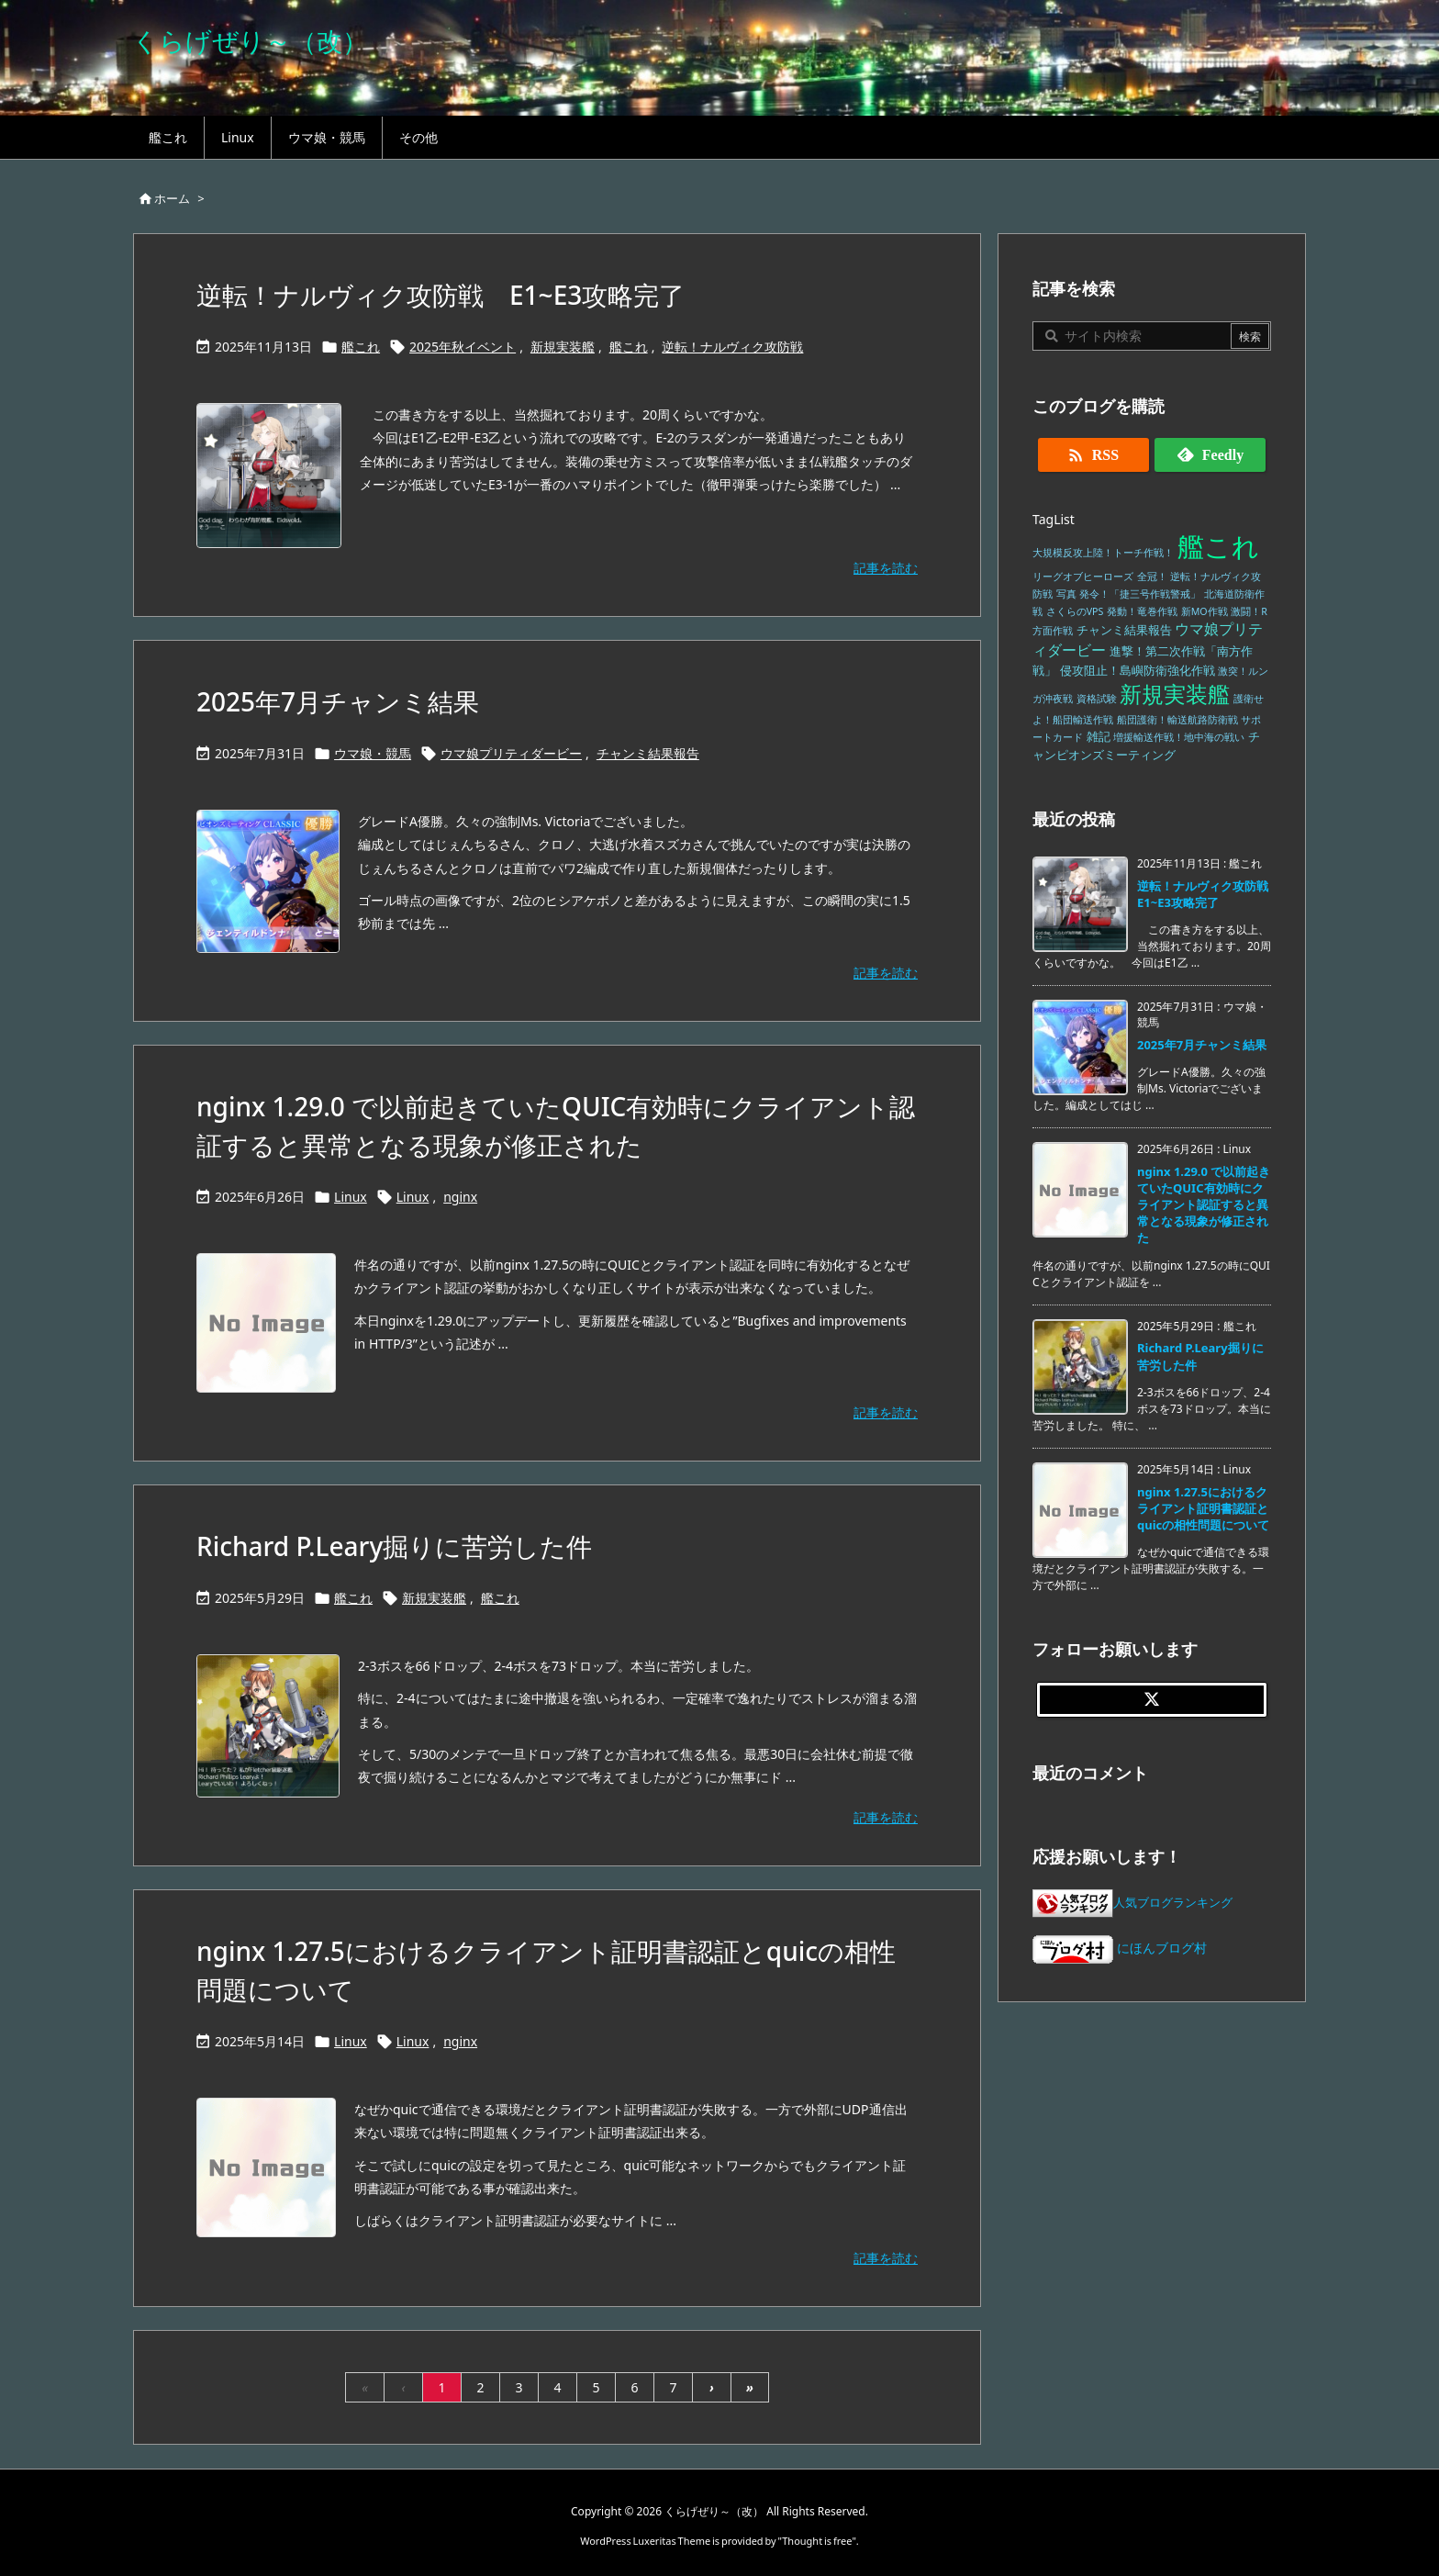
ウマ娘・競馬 (372, 753)
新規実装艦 (562, 346)
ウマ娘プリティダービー (511, 753)
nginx (460, 1196)
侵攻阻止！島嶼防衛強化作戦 (1137, 670)
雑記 (1098, 737)
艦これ (360, 346)
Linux (350, 1196)
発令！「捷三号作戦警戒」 (1139, 594)
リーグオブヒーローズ (1082, 576)
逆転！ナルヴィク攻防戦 (732, 346)
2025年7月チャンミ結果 (337, 701)
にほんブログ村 (1119, 1947)
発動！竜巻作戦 (1142, 611)
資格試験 (1096, 698)
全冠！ (1152, 576)
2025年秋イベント (462, 346)
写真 (1066, 594)
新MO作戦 (1204, 611)
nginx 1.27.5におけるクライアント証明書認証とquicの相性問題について (1203, 1508)
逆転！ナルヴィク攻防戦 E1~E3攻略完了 (440, 294)
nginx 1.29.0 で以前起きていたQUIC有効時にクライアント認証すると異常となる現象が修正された (1203, 1205)
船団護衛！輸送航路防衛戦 (1177, 719)
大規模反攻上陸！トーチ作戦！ (1103, 552)
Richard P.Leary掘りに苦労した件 (394, 1546)
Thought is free (817, 2541)
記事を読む (885, 568)
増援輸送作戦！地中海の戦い (1178, 737)
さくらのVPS (1075, 611)
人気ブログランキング (1173, 1902)
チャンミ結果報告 (648, 753)
